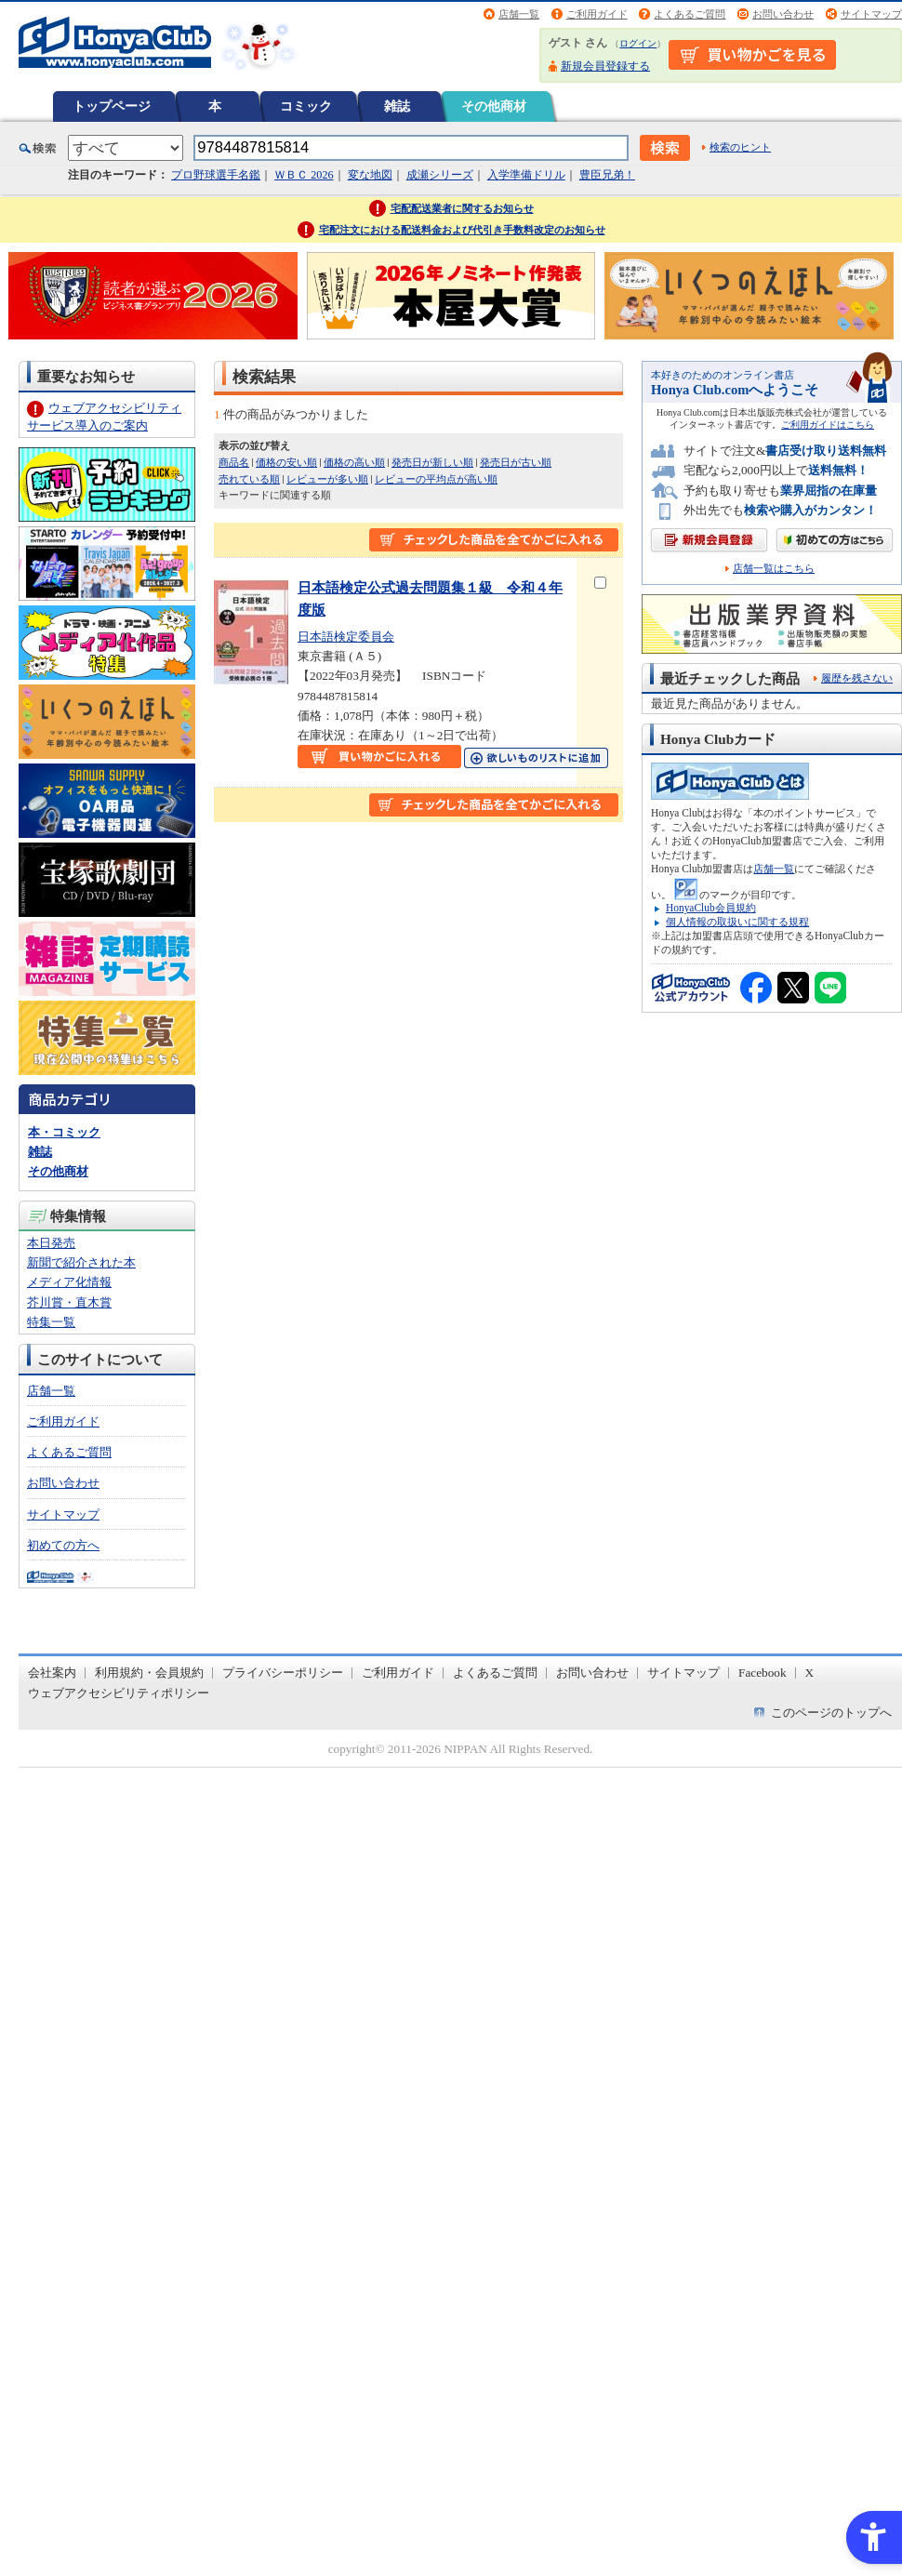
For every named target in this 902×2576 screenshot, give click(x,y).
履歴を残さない (857, 678)
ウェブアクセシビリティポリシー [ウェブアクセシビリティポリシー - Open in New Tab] (118, 1693)
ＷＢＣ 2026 (303, 174)
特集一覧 (51, 1322)
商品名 (234, 462)
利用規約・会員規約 (149, 1673)
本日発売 (51, 1243)
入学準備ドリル (526, 174)
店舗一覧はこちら (774, 569)
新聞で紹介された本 (81, 1262)
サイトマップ (871, 14)
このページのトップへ (831, 1713)
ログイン (638, 43)
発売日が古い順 (515, 462)
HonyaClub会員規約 (711, 907)
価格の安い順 (286, 462)
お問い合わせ (783, 14)
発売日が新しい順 (432, 462)
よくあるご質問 (689, 14)
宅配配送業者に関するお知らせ (462, 208)
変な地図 (370, 174)
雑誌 (397, 106)
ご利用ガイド (597, 14)
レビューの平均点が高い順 (436, 479)
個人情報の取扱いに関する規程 (737, 921)
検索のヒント (740, 147)
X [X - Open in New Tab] (810, 1673)
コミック (306, 106)
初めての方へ (63, 1545)
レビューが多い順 (327, 479)
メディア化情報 (69, 1282)
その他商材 (493, 106)
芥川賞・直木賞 (69, 1302)
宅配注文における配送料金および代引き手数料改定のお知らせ (462, 229)
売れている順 (249, 479)
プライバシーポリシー (282, 1673)
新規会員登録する (605, 66)
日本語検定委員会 (346, 637)
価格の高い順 (354, 462)
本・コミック (64, 1132)
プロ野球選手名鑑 (215, 174)
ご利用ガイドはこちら (827, 424)
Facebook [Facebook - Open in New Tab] (762, 1673)
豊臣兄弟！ (607, 174)
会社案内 (52, 1673)
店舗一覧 (518, 14)
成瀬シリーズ (439, 174)
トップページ (112, 106)
